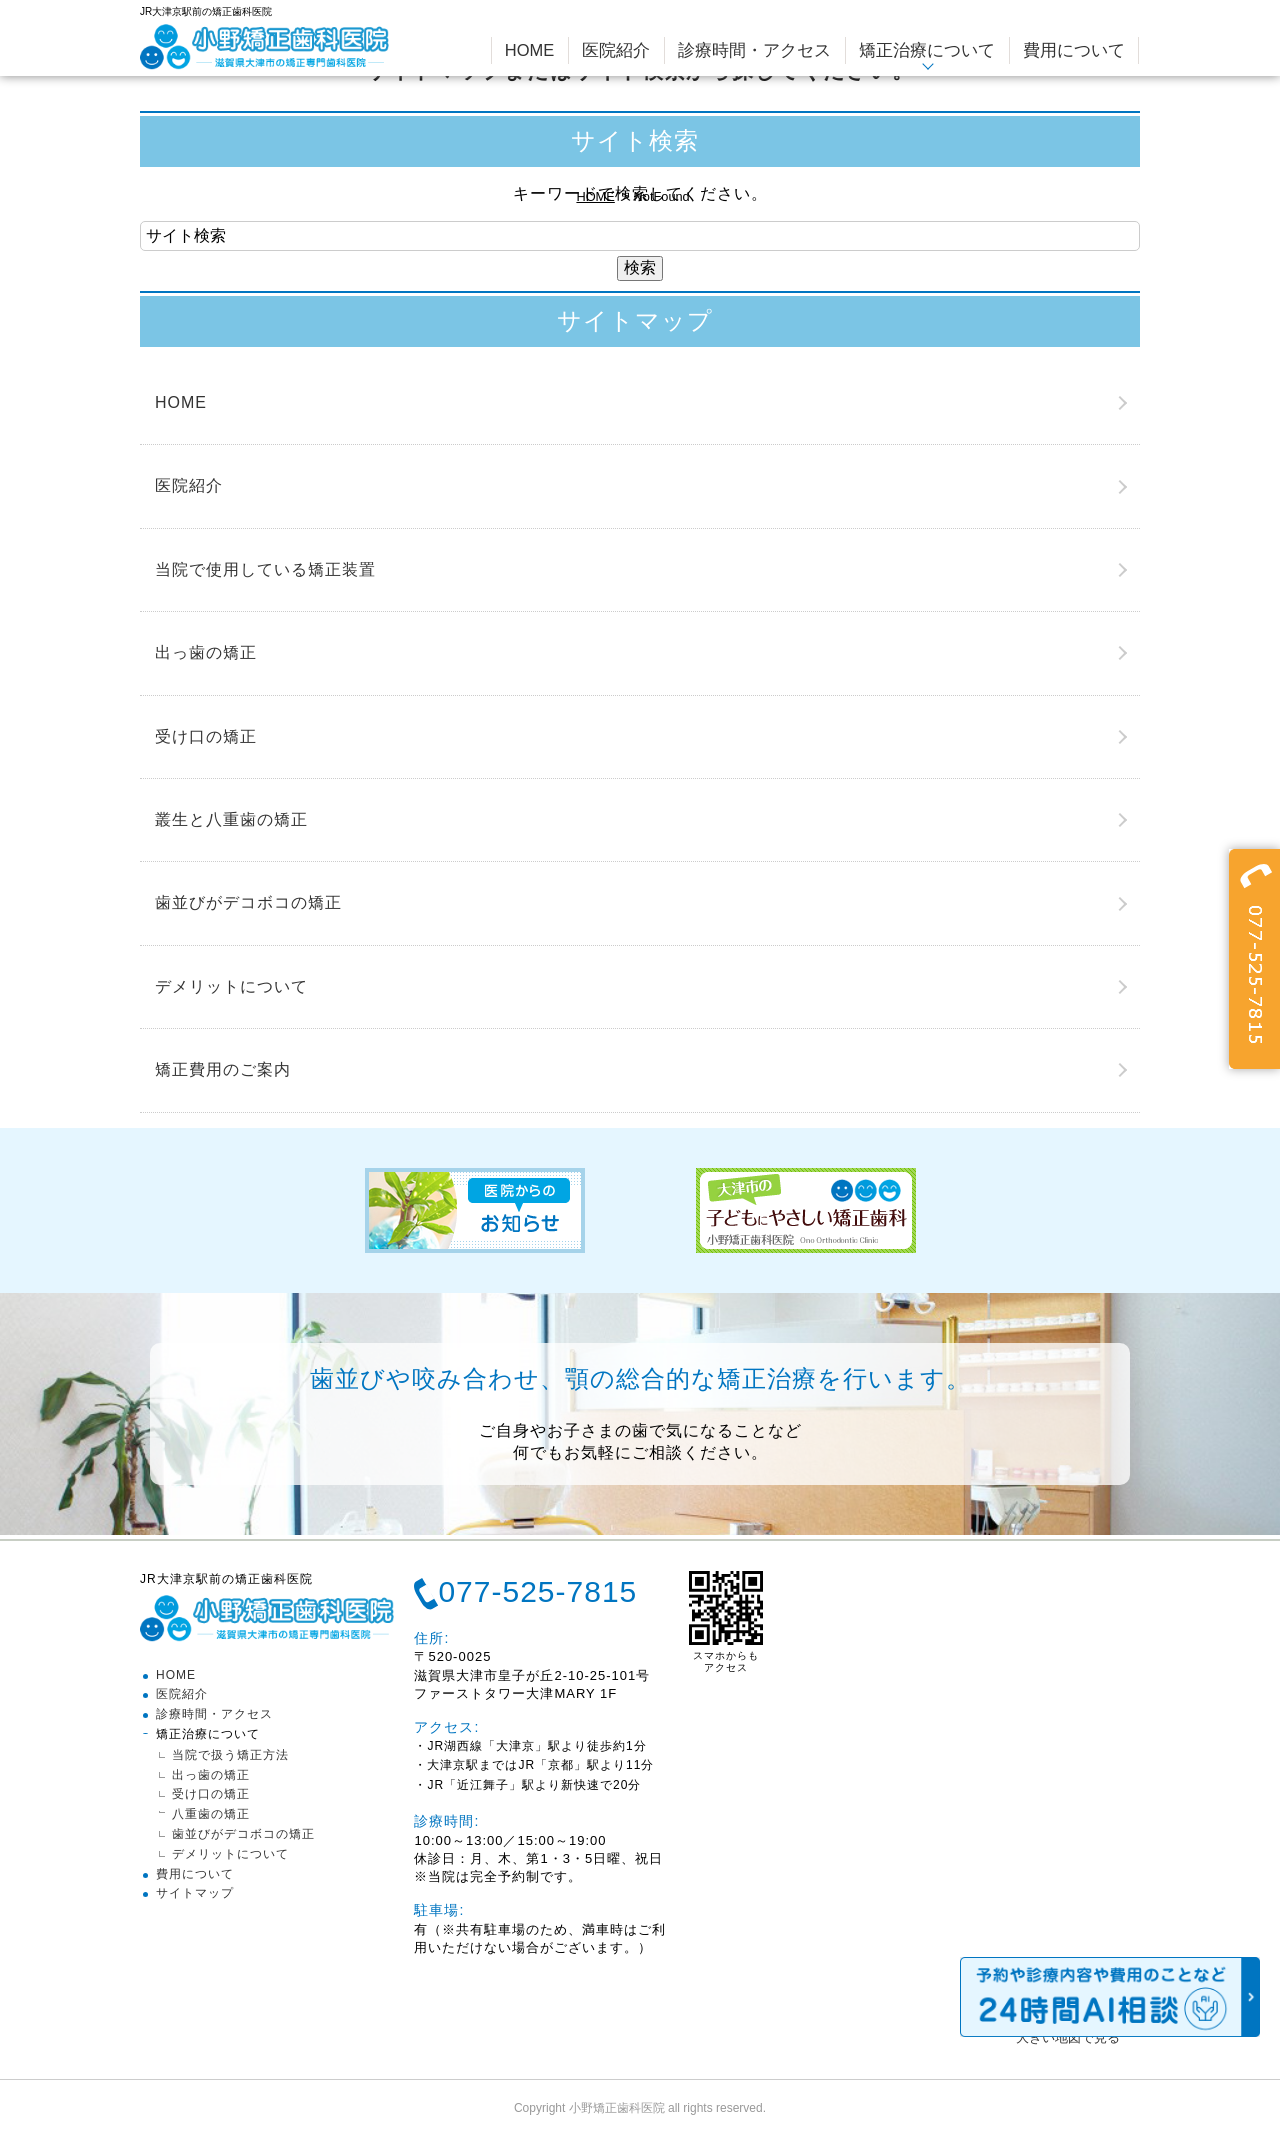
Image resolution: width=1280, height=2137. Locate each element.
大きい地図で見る (1068, 2037)
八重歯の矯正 (211, 1814)
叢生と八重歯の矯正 (231, 819)
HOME (595, 196)
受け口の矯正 (206, 736)
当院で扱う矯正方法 (230, 1755)
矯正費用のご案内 (223, 1069)
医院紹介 (189, 485)
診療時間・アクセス (214, 1714)
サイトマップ (195, 1893)
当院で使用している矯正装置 (265, 569)
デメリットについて (231, 986)
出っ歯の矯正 (206, 652)
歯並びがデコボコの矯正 (248, 902)
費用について (195, 1874)
